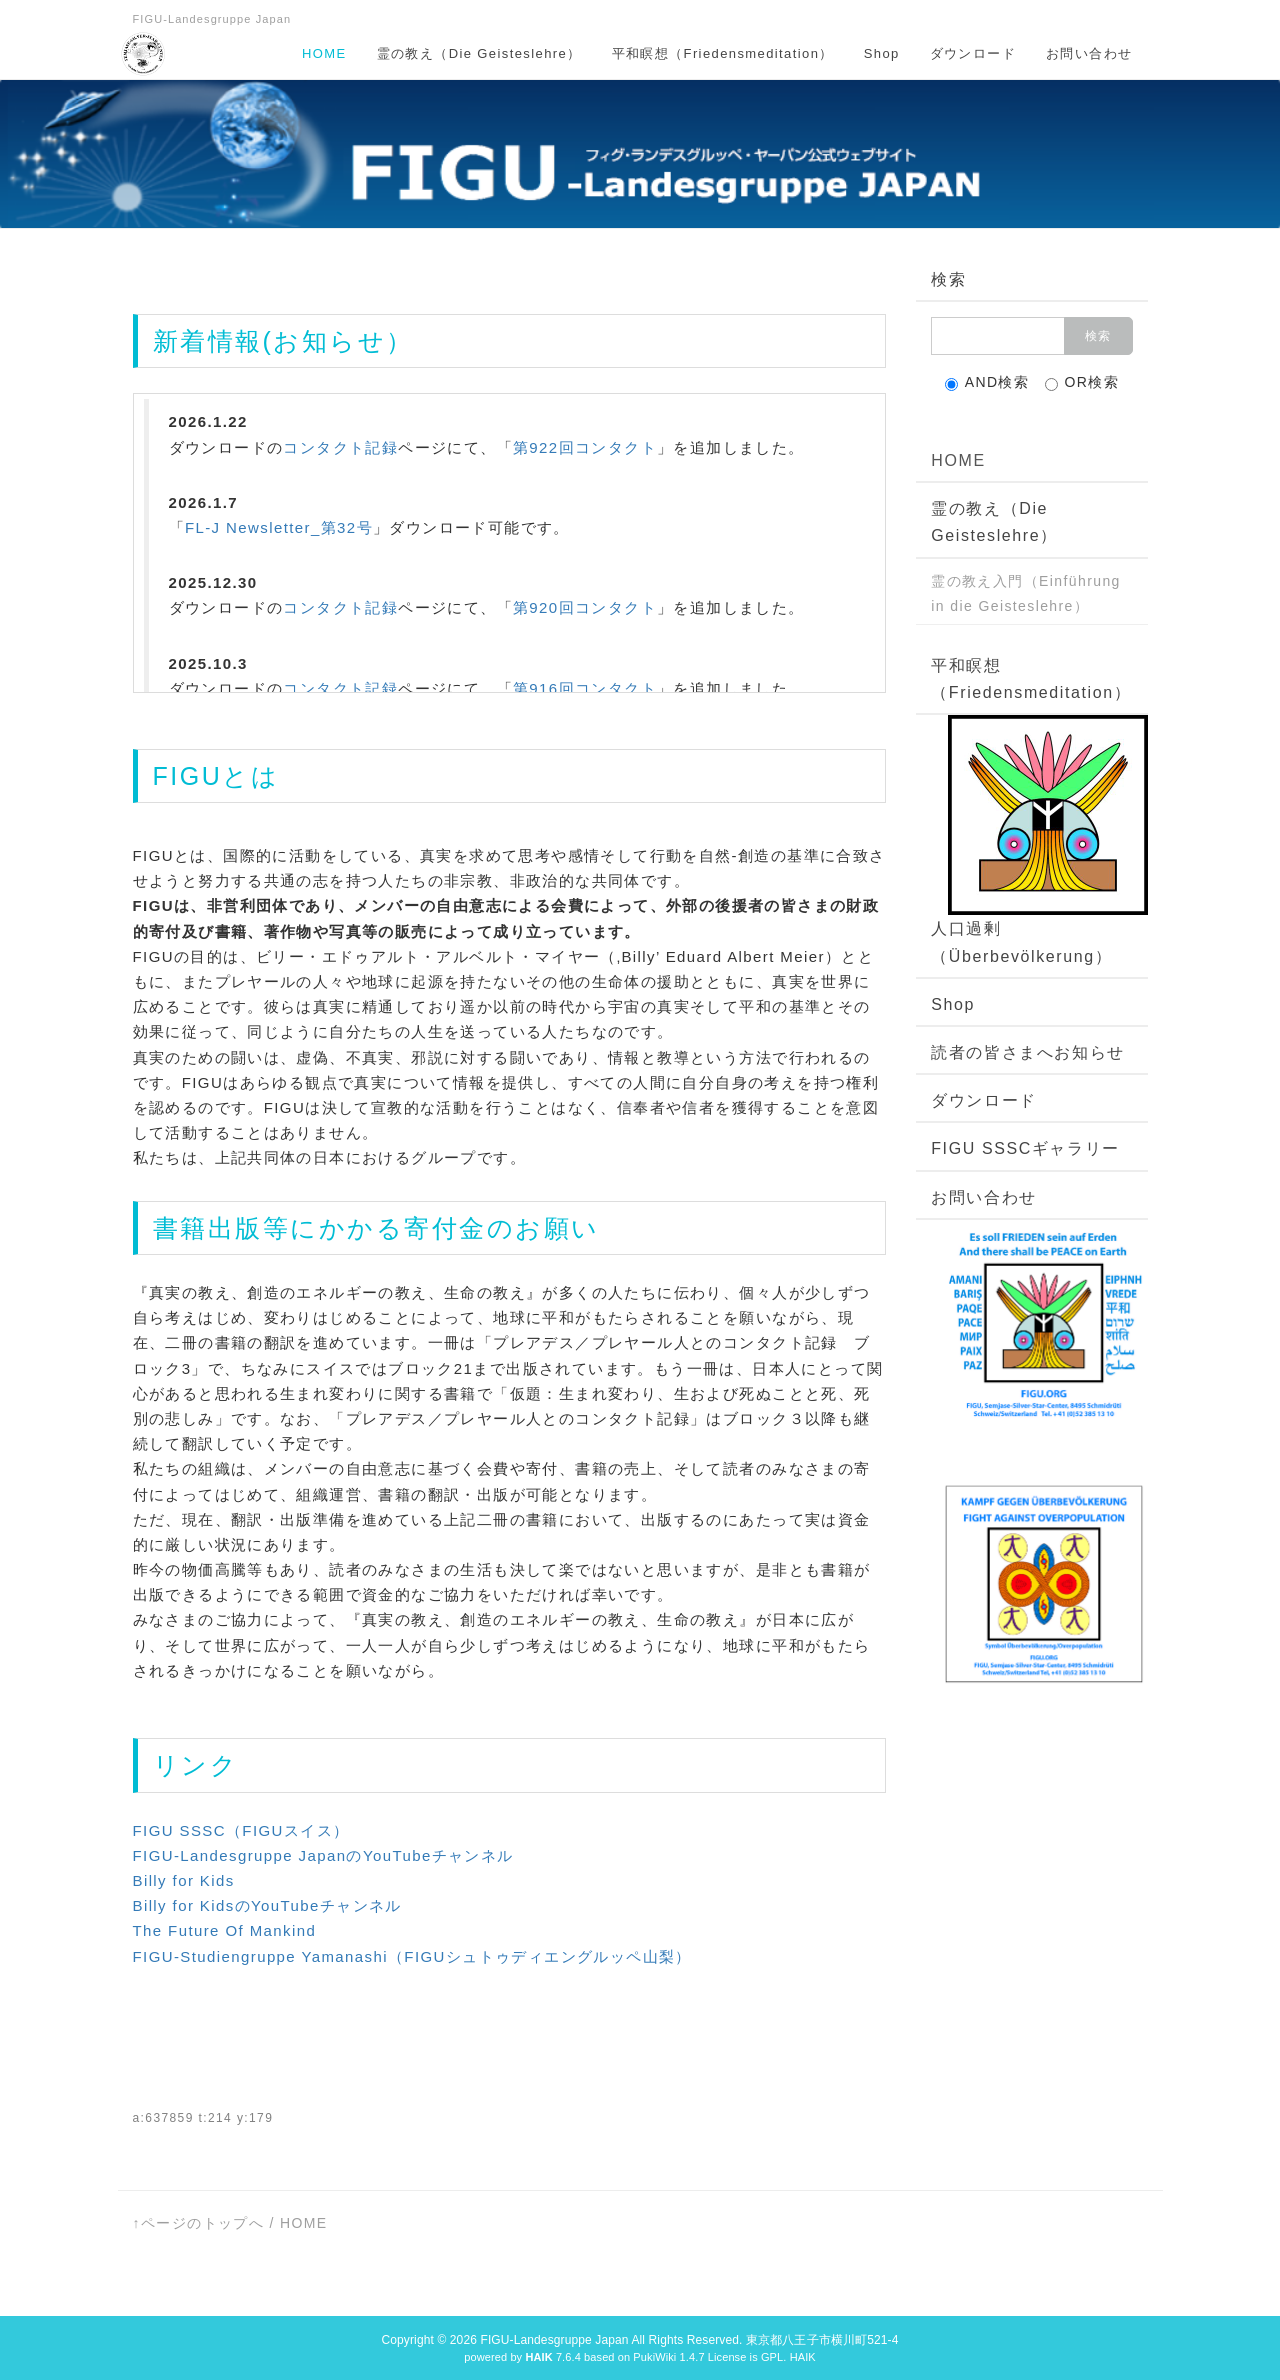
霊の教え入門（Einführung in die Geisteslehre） (1026, 593)
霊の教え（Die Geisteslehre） (479, 53)
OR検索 (1082, 382)
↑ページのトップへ (199, 2223)
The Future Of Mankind (225, 1930)
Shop (882, 53)
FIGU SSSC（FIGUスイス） (241, 1830)
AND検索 (987, 382)
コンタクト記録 (340, 447)
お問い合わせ (1089, 53)
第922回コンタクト (585, 447)
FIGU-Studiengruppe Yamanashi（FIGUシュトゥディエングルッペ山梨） (412, 1956)
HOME (324, 53)
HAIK (803, 2357)
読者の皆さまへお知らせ (1028, 1052)
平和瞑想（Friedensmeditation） (723, 53)
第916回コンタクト (585, 688)
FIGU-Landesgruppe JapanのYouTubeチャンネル (323, 1855)
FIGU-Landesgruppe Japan (554, 2340)
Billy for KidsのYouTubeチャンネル (267, 1905)
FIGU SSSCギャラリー (1025, 1148)
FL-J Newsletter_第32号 (279, 527)
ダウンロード (973, 53)
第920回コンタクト (585, 607)
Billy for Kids (184, 1880)
